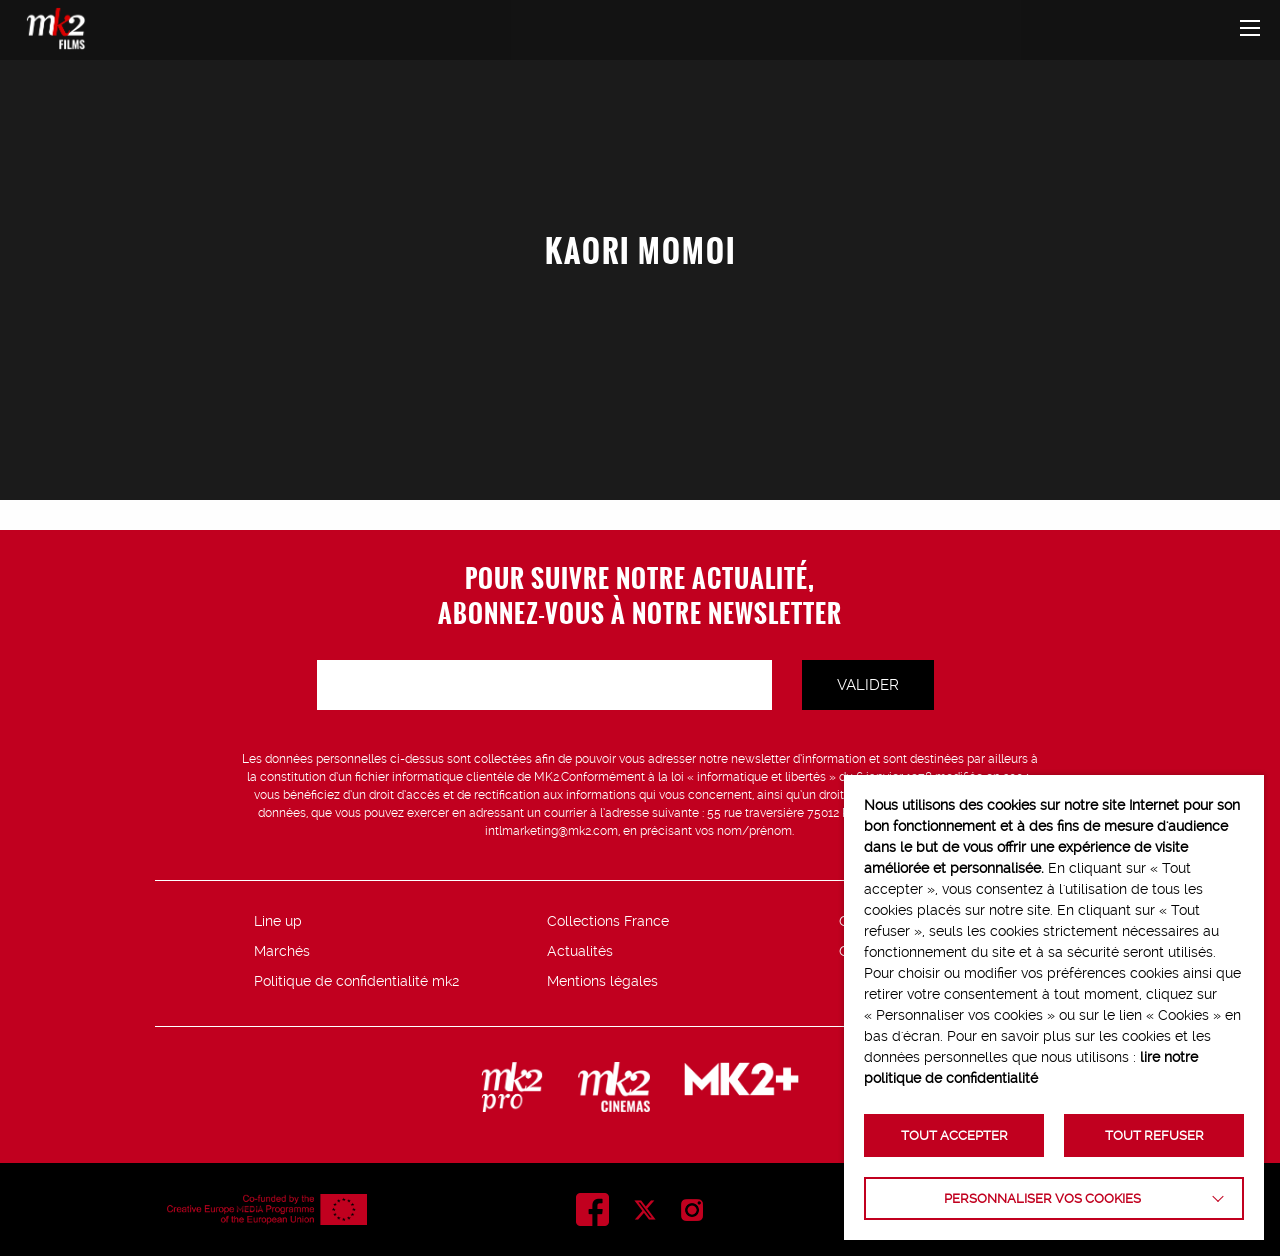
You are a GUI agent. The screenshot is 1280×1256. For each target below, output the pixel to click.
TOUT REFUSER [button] (1154, 1135)
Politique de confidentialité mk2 (356, 981)
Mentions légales (602, 981)
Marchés (282, 951)
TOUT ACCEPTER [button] (954, 1135)
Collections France (608, 921)
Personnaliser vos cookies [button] (1042, 1198)
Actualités (580, 951)
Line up (278, 921)
